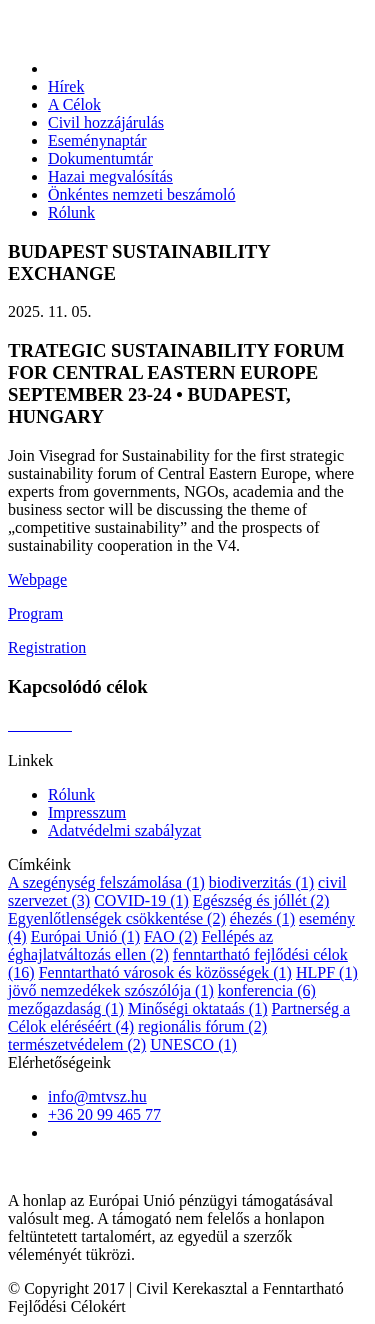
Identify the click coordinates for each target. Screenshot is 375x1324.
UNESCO (193, 1044)
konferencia (267, 990)
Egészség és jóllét (261, 900)
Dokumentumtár (100, 158)
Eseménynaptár (97, 140)
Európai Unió (85, 936)
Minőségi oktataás (198, 1008)
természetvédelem (77, 1044)
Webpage (37, 579)
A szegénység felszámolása (106, 882)
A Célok (74, 104)
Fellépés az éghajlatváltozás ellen (140, 945)
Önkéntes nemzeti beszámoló (142, 194)
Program (35, 613)
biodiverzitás (261, 882)
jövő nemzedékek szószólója (111, 990)
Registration (47, 647)
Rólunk (71, 212)
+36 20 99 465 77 (104, 1114)
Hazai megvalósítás (110, 176)
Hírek (66, 86)
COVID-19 (141, 900)
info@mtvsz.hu (97, 1096)
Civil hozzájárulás (106, 122)
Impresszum (87, 812)
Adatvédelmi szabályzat (124, 830)
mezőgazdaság (66, 1008)
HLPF (327, 972)
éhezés (262, 918)
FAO (170, 936)
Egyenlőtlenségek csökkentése (117, 918)
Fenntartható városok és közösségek (165, 972)
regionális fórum (202, 1026)
